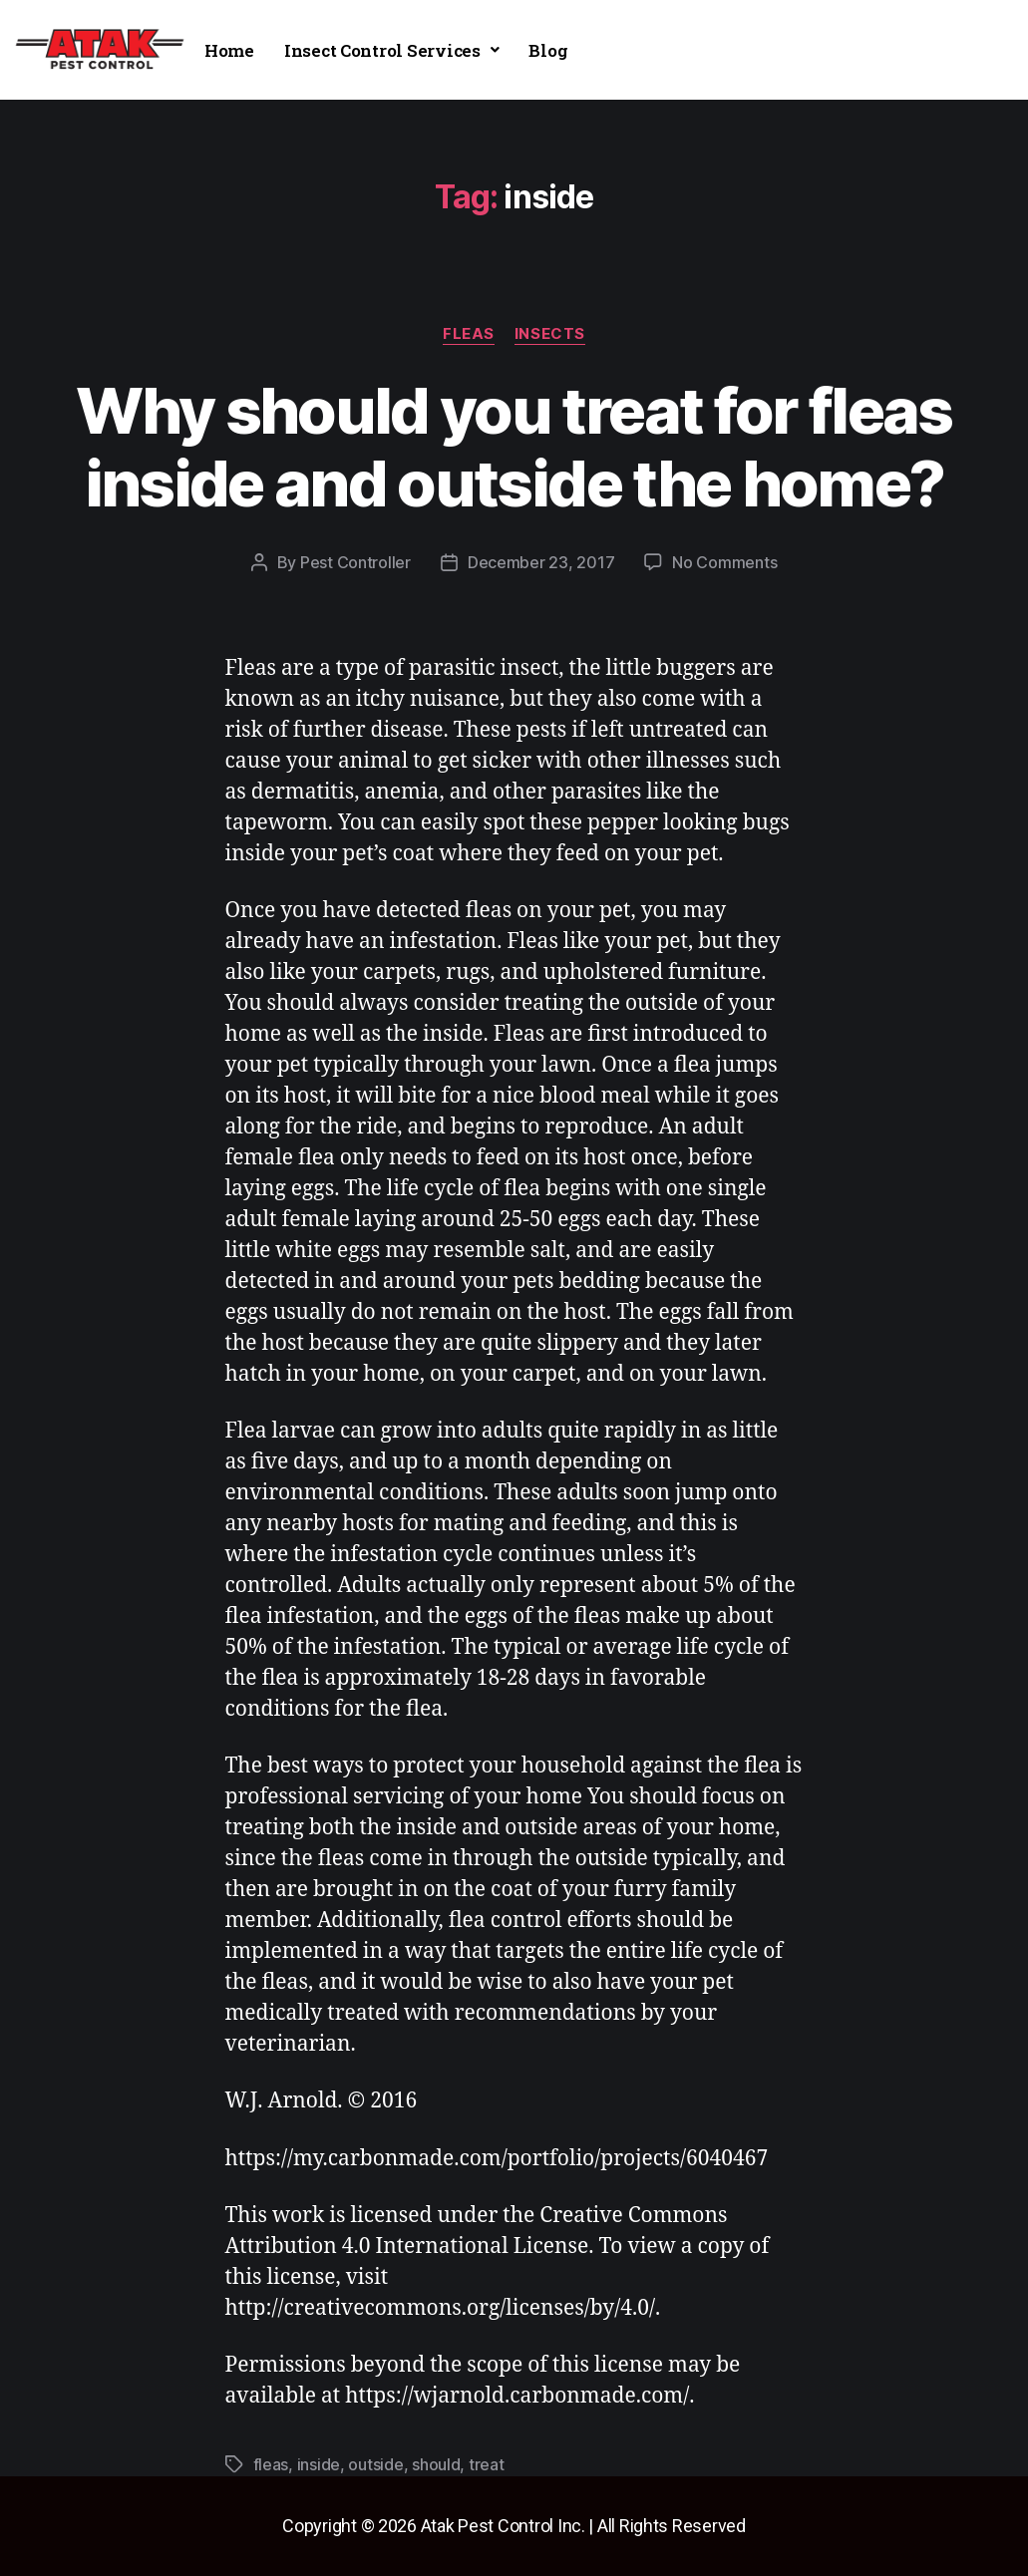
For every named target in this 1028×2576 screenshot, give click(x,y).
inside (318, 2464)
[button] (391, 50)
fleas (469, 334)
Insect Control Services (392, 50)
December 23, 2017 (541, 562)
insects (549, 334)
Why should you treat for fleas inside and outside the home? (513, 446)
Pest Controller (355, 562)
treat (487, 2464)
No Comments (724, 562)
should (436, 2464)
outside (375, 2464)
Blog (547, 50)
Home (229, 50)
